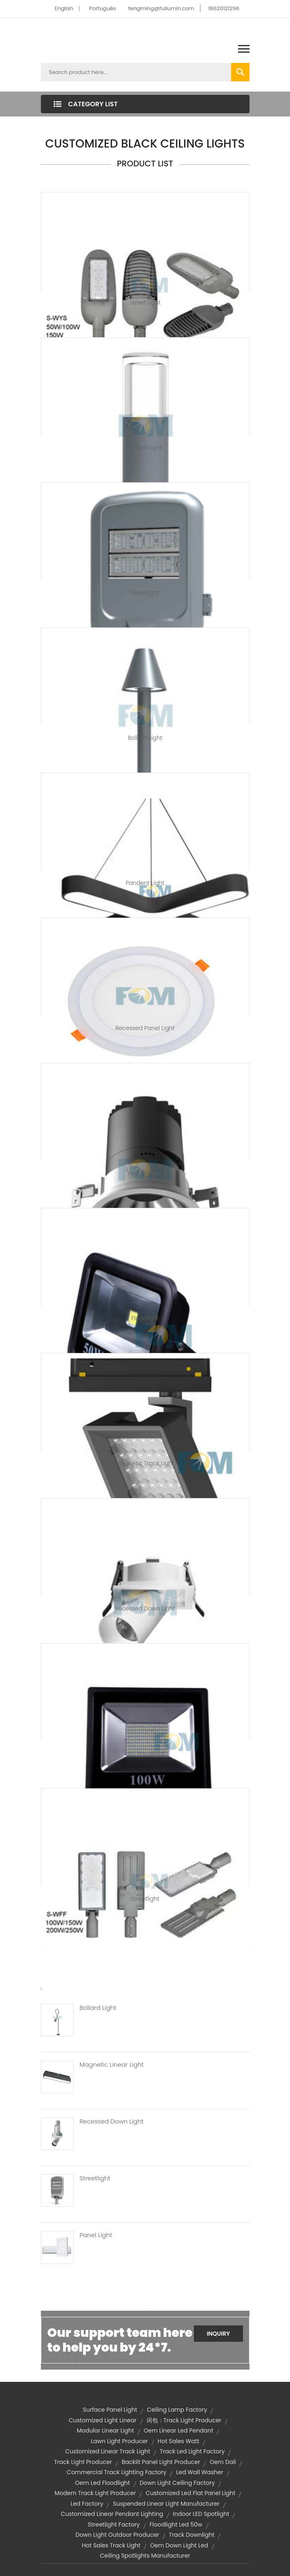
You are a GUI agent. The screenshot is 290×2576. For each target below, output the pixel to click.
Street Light (145, 302)
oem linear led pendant (178, 2430)
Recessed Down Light (145, 1608)
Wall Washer (145, 1173)
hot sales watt (178, 2441)
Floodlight (145, 1318)
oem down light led (179, 2545)
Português (102, 8)
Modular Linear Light (105, 2430)
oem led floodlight (102, 2483)
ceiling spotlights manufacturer (145, 2555)
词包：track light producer (184, 2420)
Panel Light (96, 2235)
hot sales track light (111, 2545)
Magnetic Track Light (145, 1463)
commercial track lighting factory (116, 2472)
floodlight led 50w (176, 2524)
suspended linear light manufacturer (166, 2504)
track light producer (83, 2462)
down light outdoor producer (117, 2535)
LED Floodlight (145, 1753)
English (64, 8)
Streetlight (144, 593)
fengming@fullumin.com (161, 8)
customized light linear (103, 2420)
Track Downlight (191, 2535)
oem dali (223, 2462)
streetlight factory (113, 2524)
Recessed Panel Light (145, 1028)
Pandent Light (145, 883)
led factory (86, 2504)
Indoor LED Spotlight (201, 2514)
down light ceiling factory (177, 2483)
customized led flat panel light (190, 2493)
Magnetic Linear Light (112, 2065)
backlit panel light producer (160, 2462)
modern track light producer (95, 2493)
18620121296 (223, 8)
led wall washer (199, 2472)
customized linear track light (108, 2451)
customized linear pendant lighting (112, 2514)
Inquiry (218, 2334)
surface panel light (110, 2410)
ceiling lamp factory (177, 2410)
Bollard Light (145, 448)
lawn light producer (119, 2441)
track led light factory (192, 2451)
